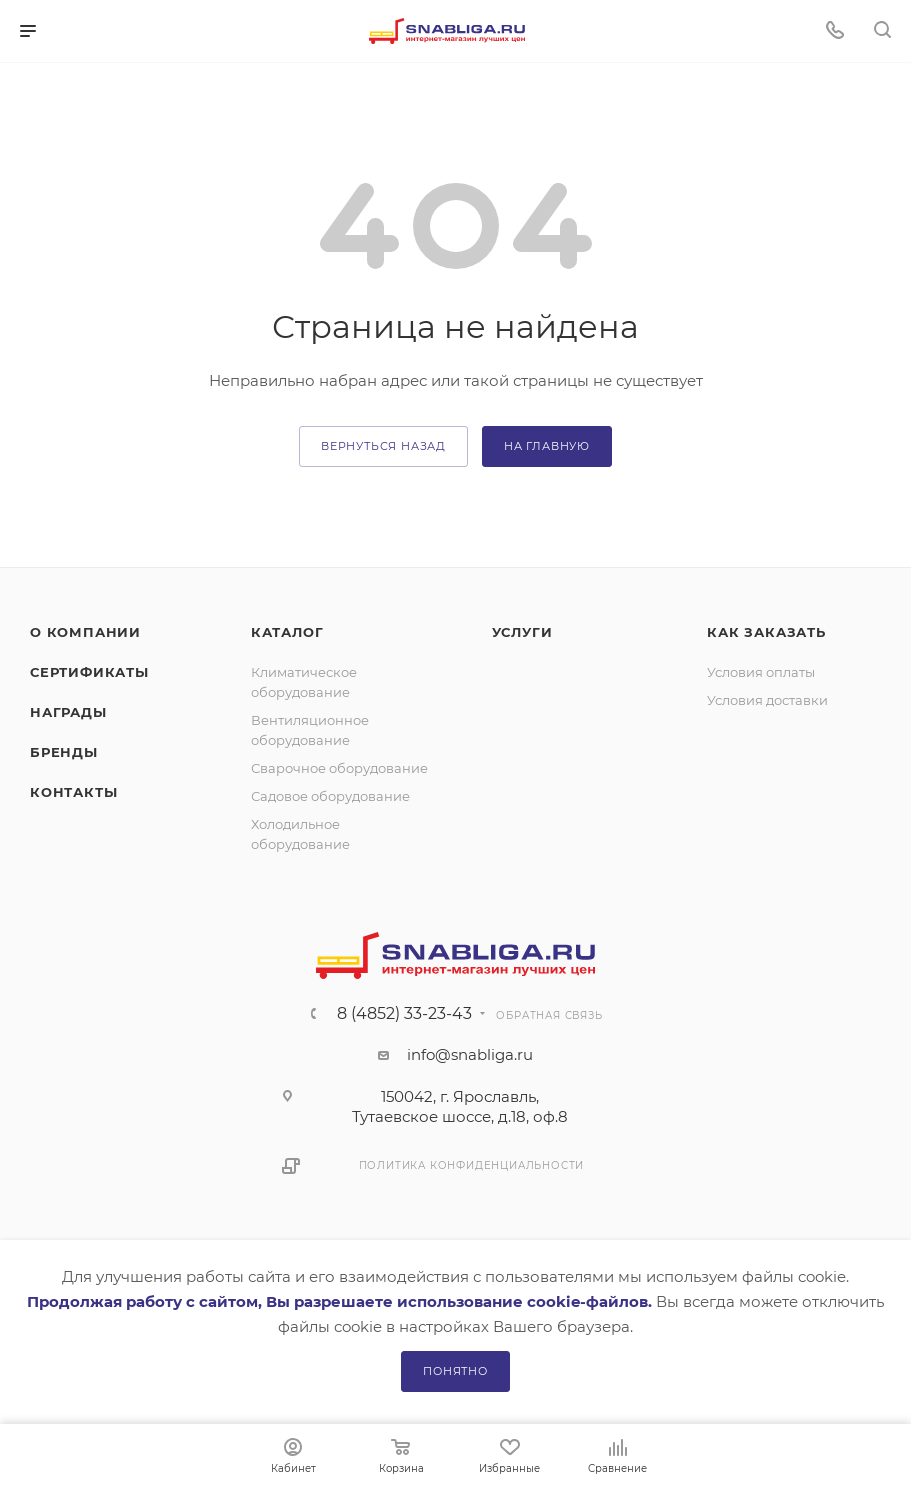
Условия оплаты (761, 672)
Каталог (287, 632)
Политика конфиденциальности (472, 1165)
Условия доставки (767, 700)
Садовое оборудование (330, 796)
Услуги (522, 632)
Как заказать (766, 632)
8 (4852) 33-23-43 (404, 1014)
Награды (68, 712)
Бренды (64, 752)
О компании (85, 632)
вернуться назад (383, 446)
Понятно (455, 1371)
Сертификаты (89, 672)
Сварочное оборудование (339, 768)
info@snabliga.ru (470, 1054)
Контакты (73, 792)
